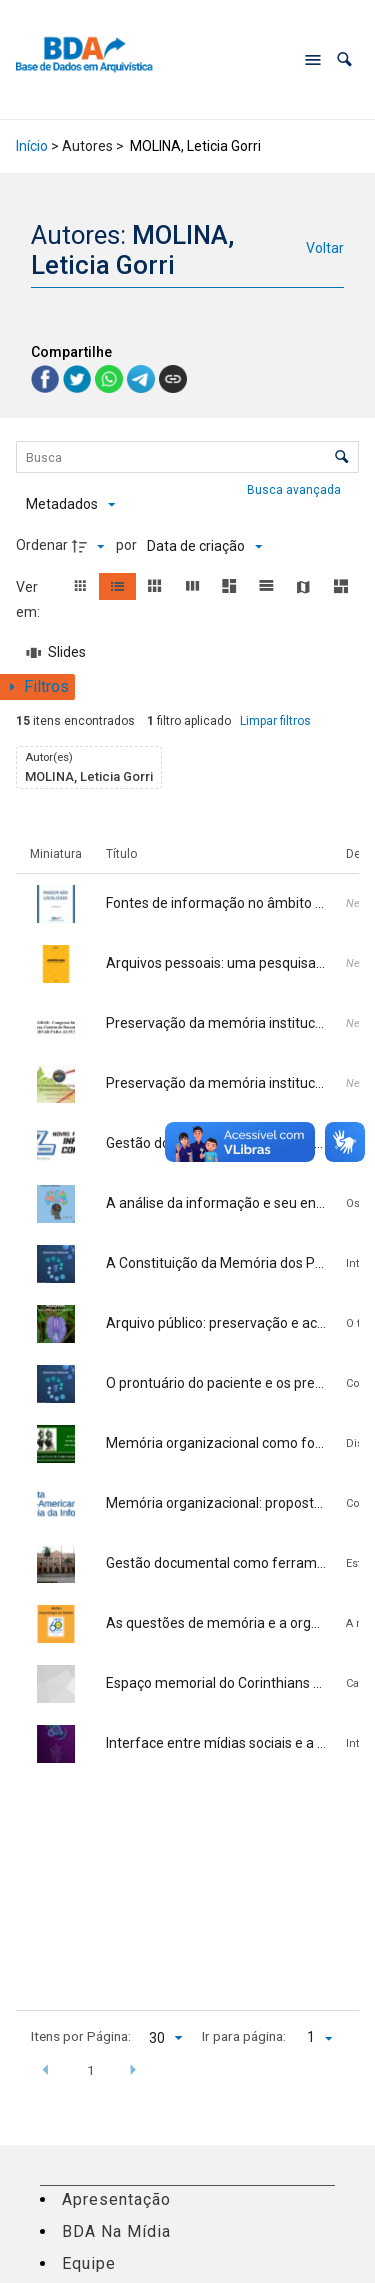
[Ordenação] (204, 546)
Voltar (325, 248)
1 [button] (91, 2070)
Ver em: (29, 599)
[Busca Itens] (188, 457)
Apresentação (116, 2199)
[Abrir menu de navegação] (313, 60)
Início (32, 146)
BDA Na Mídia (116, 2231)
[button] (344, 59)
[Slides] (57, 653)
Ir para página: (244, 2036)
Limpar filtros (275, 721)
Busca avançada (295, 489)
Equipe (89, 2263)
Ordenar (42, 545)
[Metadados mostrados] (70, 505)
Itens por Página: (81, 2036)
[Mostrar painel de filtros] (37, 687)
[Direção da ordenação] (91, 546)
